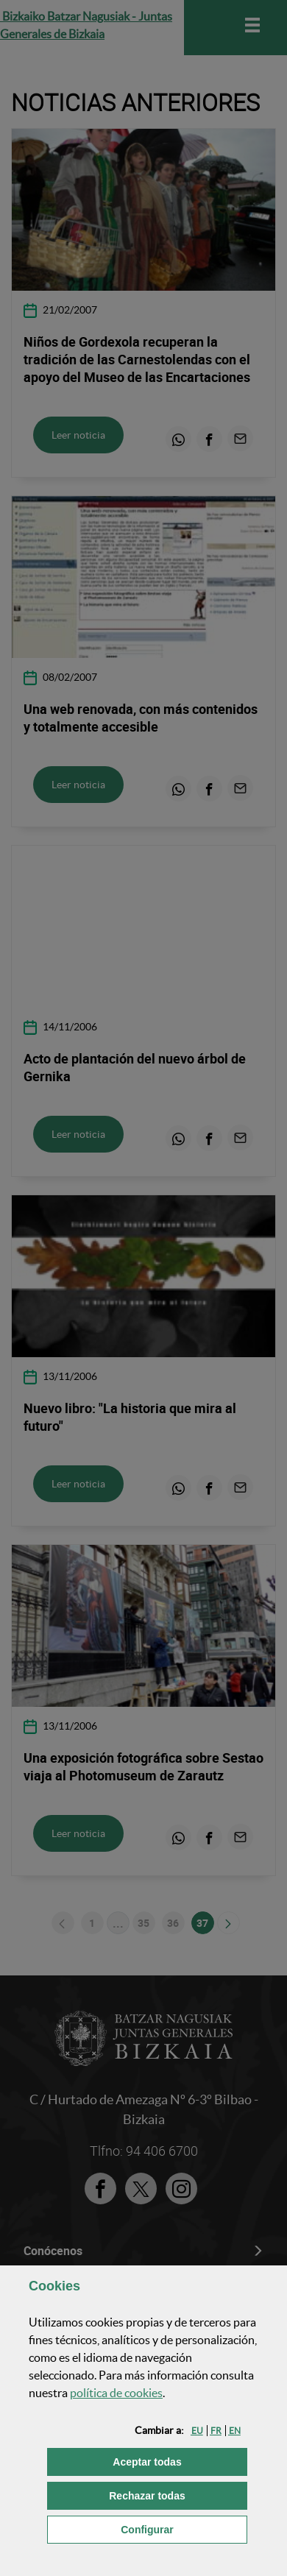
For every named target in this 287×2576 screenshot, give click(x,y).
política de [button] (116, 2392)
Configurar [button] (184, 2529)
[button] (197, 2430)
